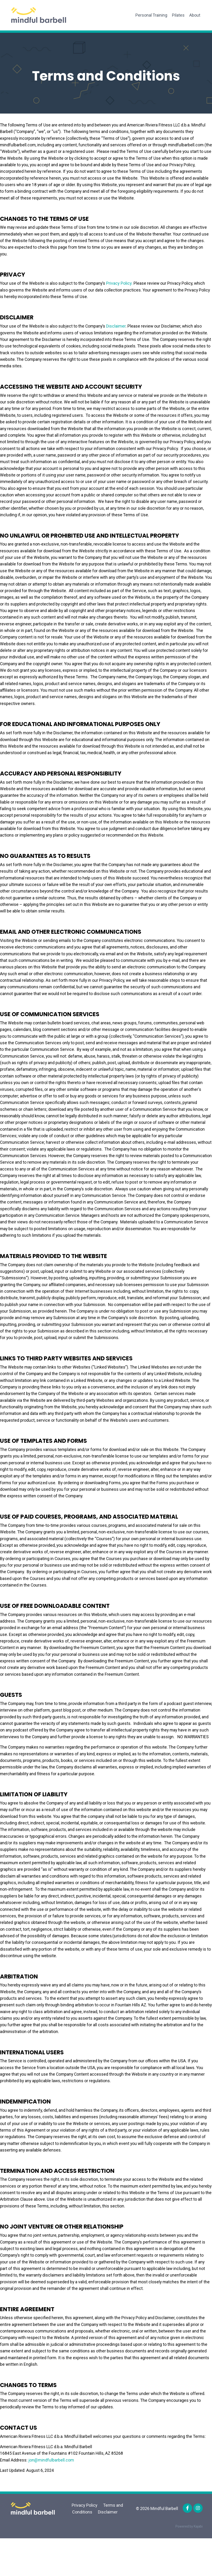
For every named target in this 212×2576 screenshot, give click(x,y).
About (194, 15)
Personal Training (151, 15)
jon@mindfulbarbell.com (51, 2497)
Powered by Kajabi (189, 2564)
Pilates (178, 15)
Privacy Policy (120, 285)
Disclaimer (116, 328)
